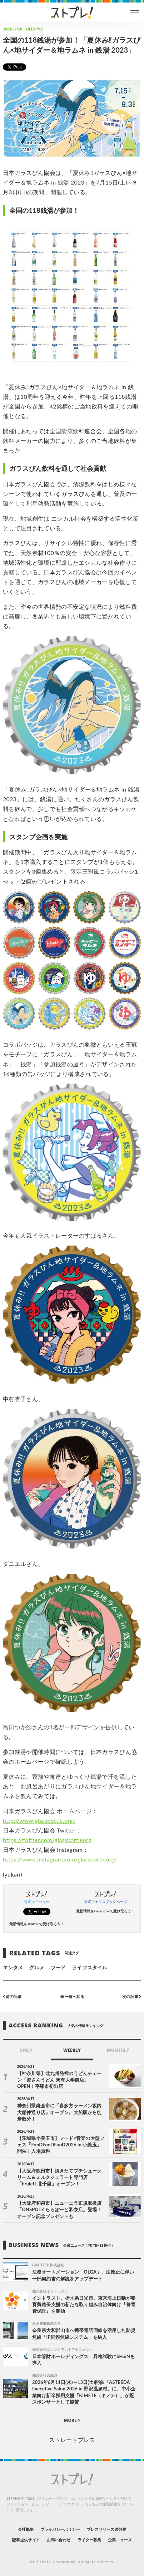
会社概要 (26, 2529)
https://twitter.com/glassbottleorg (47, 1839)
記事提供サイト (26, 2539)
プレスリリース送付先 (106, 2529)
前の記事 (12, 1996)
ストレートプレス (72, 2439)
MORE (72, 2420)
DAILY (26, 2050)
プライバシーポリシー (60, 2529)
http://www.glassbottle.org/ (39, 1820)
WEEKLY (72, 2050)
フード (58, 1967)
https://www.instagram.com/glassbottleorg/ (60, 1859)
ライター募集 (89, 2539)
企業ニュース (119, 2539)
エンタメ (13, 1967)
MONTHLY (118, 2050)
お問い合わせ (58, 2539)
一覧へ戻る (72, 1996)
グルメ (36, 1967)
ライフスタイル (89, 1967)
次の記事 (131, 1996)
